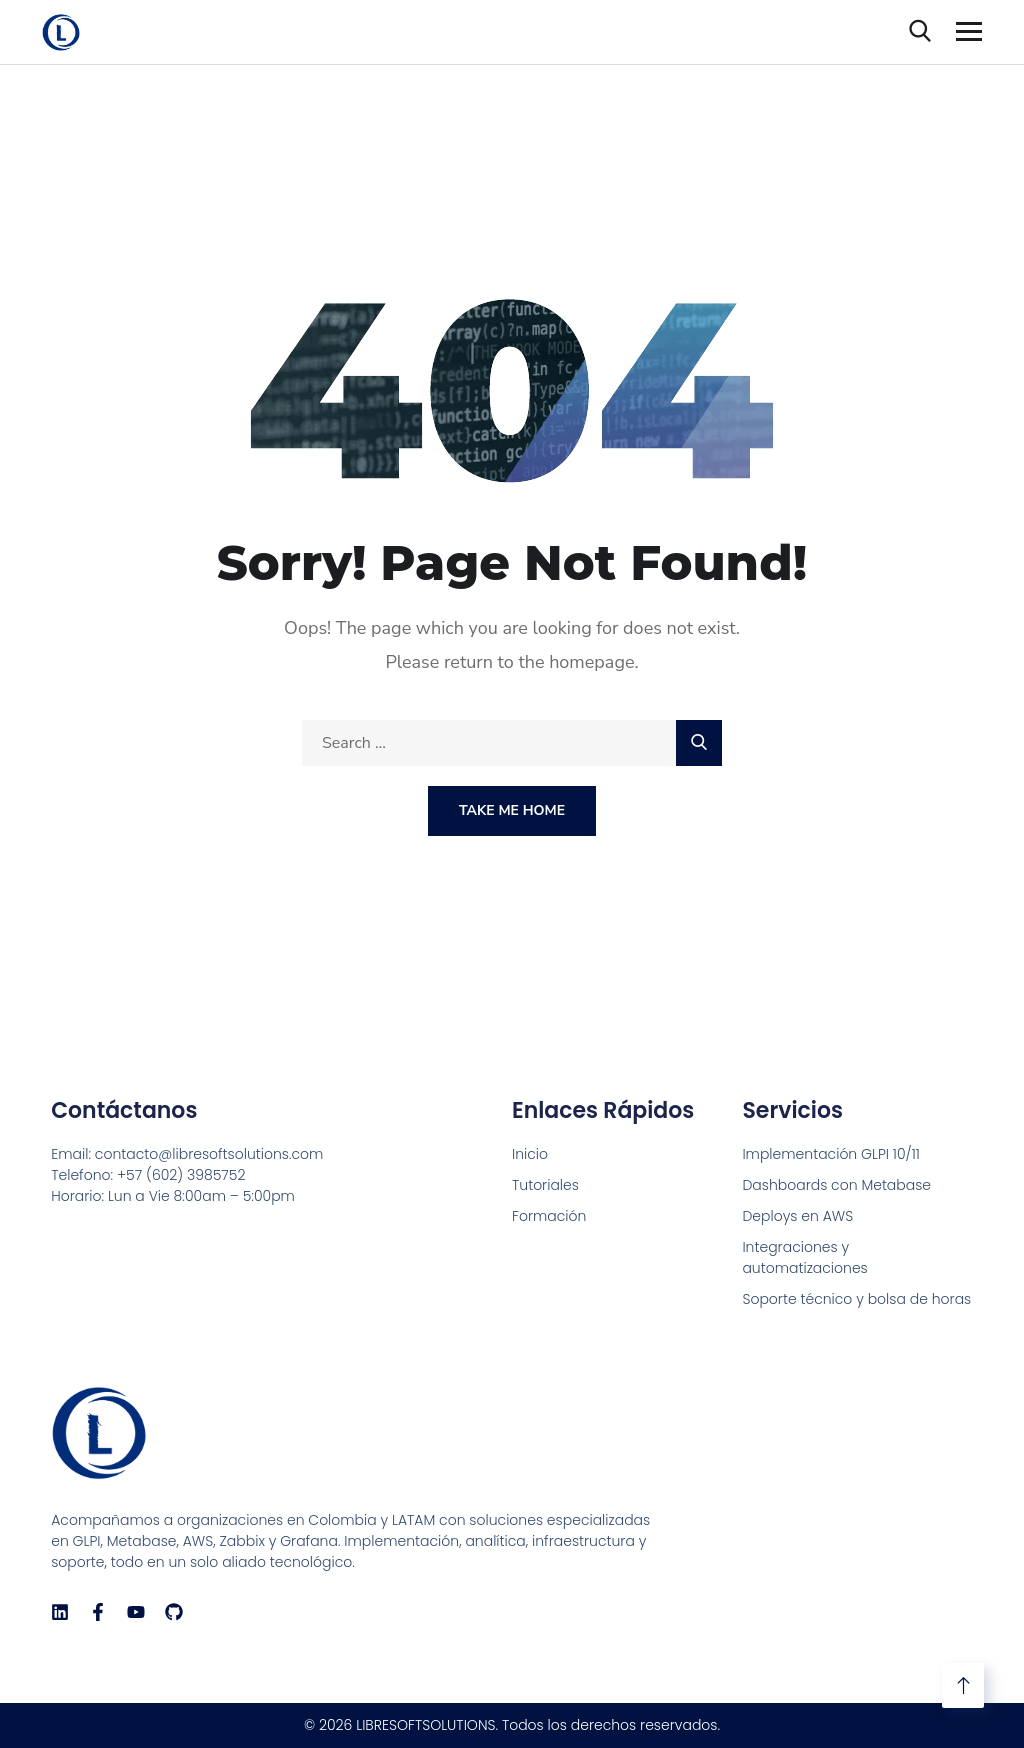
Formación (549, 1216)
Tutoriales (545, 1185)
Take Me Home (512, 810)
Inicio (530, 1154)
